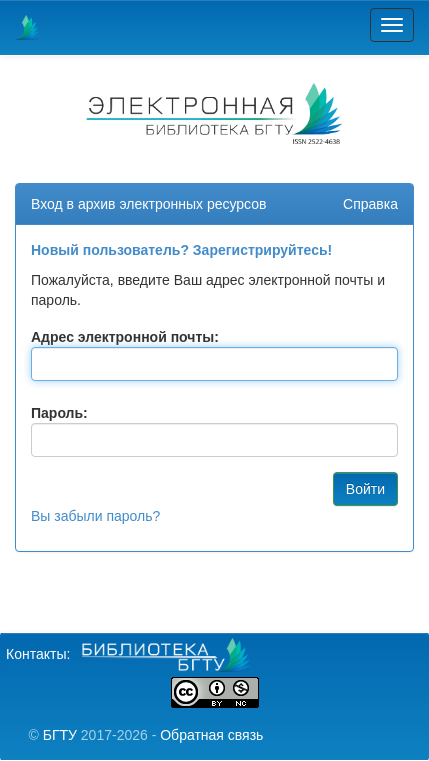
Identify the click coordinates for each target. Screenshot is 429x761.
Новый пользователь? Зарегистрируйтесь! (181, 250)
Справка (370, 204)
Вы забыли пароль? (95, 516)
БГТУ (60, 735)
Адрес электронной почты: (125, 337)
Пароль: (59, 413)
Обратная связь (211, 735)
